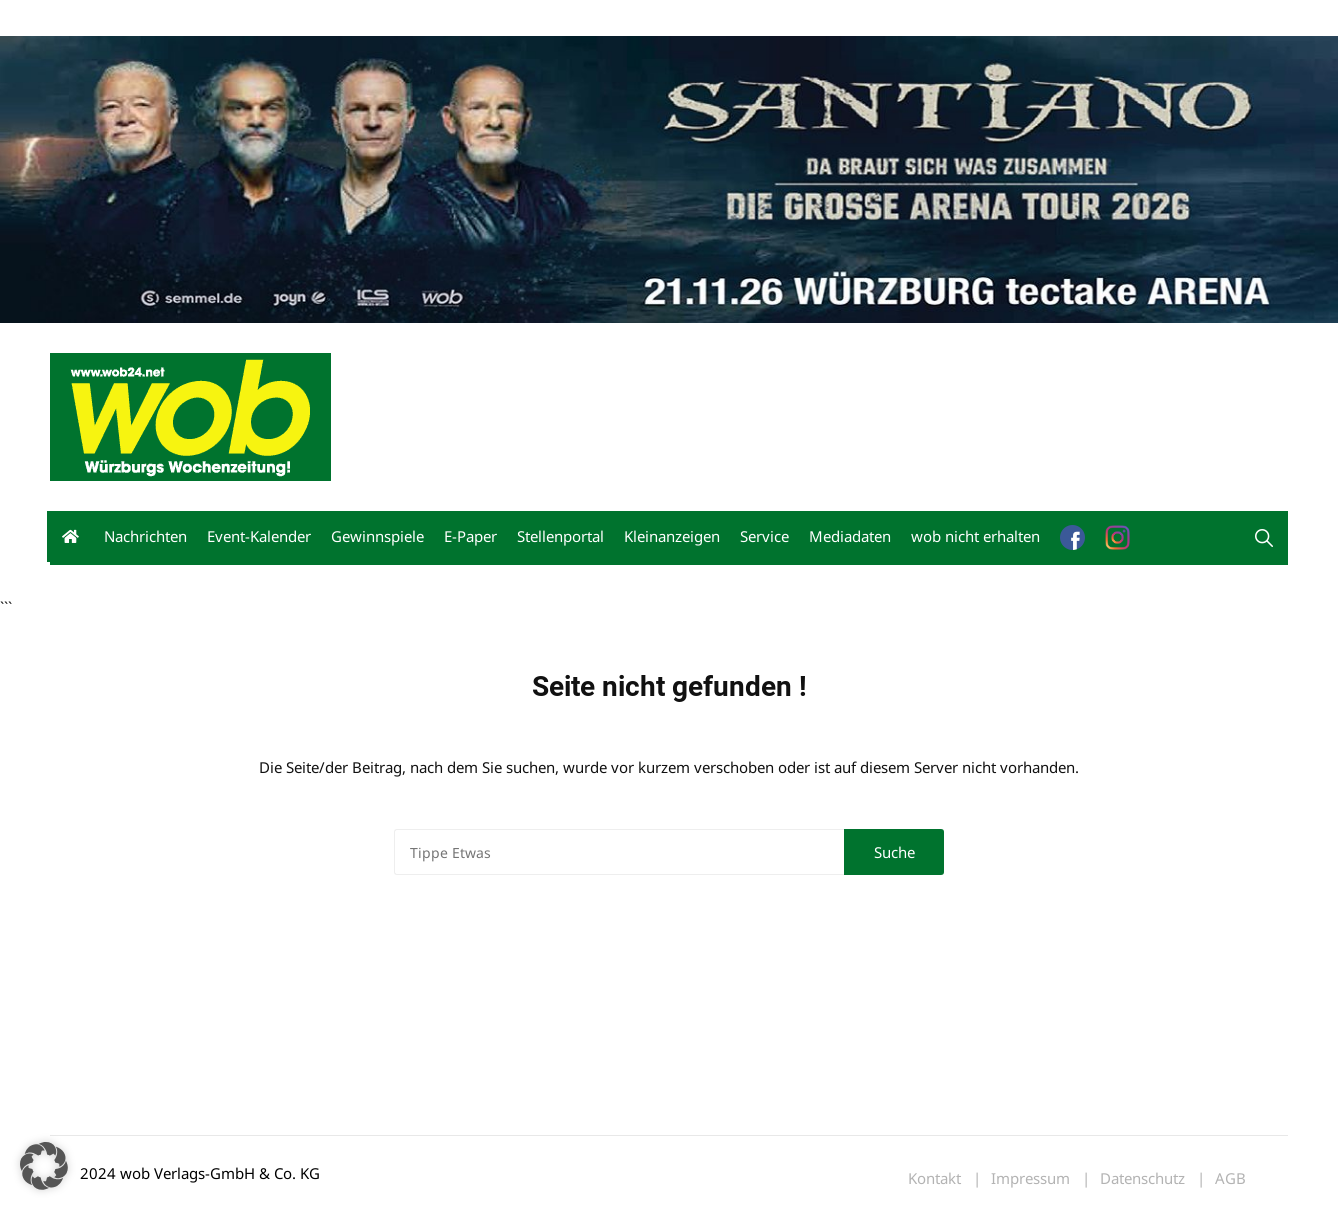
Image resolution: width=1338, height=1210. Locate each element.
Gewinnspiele (377, 536)
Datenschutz (1142, 1178)
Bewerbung (424, 18)
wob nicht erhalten (188, 18)
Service (764, 536)
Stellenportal (560, 536)
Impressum (346, 18)
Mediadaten (86, 18)
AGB (1230, 1178)
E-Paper (470, 536)
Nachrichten (145, 536)
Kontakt (278, 18)
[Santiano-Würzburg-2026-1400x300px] (669, 177)
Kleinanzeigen (672, 536)
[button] (1264, 538)
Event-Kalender (259, 536)
